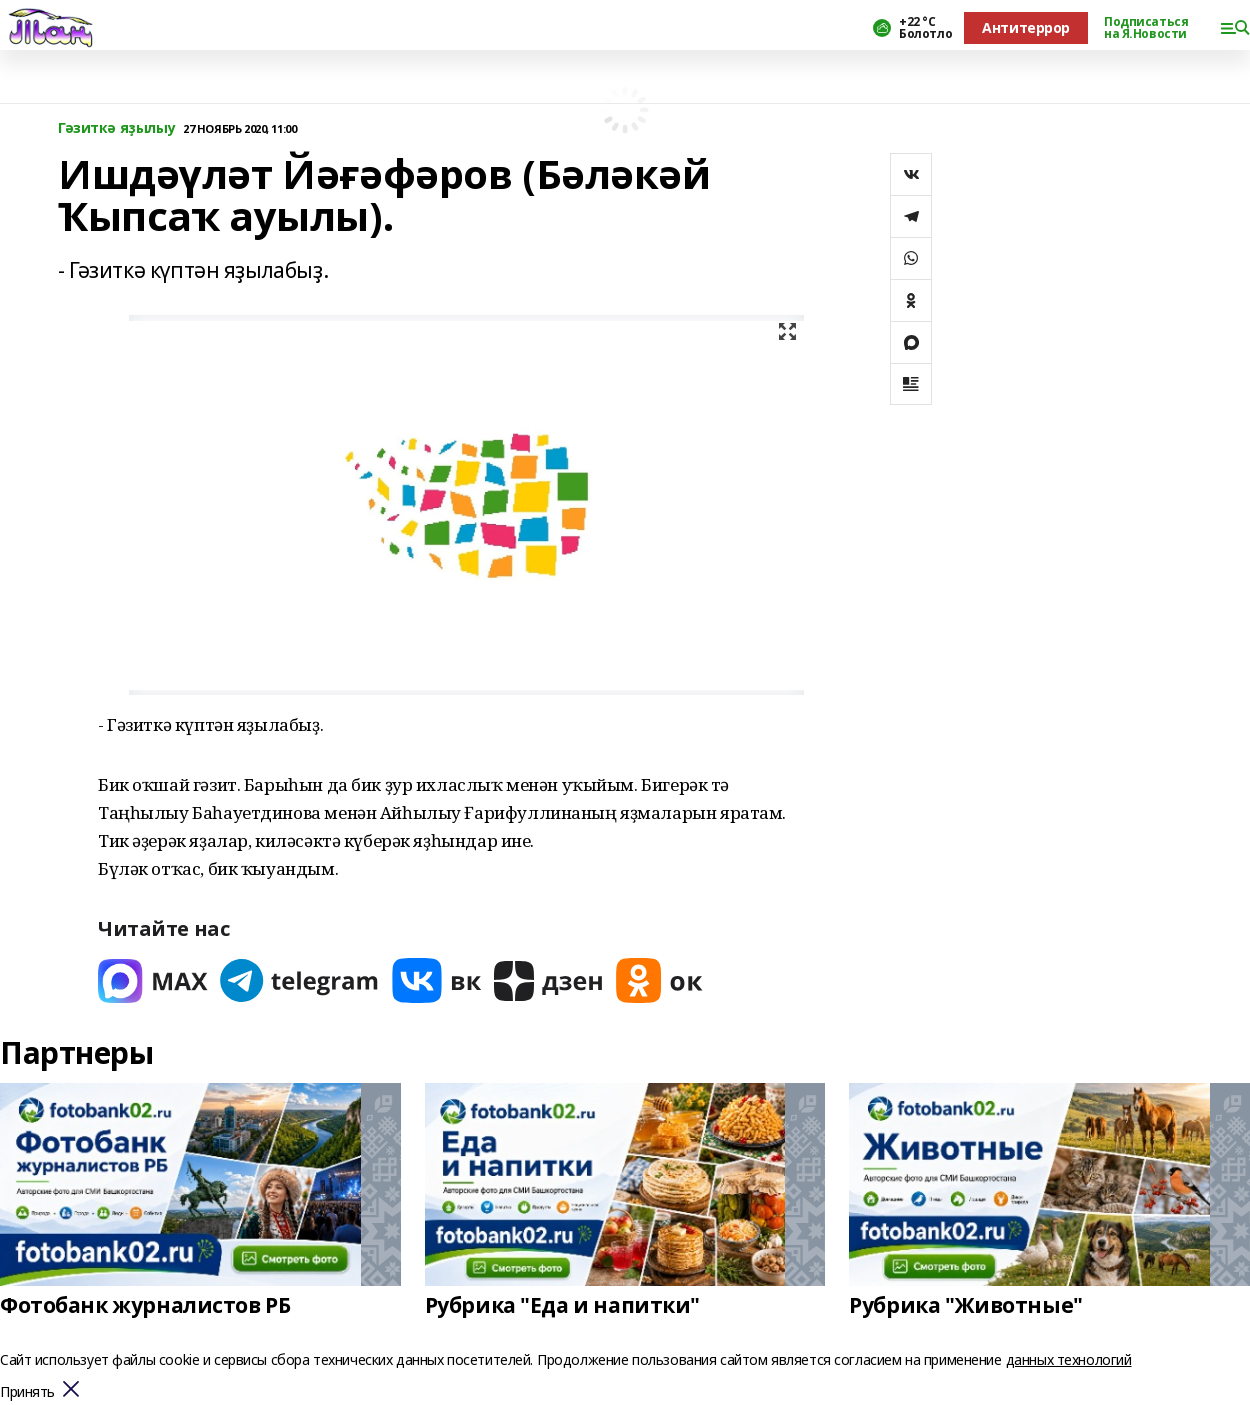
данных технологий (1069, 1359)
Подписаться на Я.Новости (1146, 28)
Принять (27, 1392)
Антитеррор (1026, 27)
